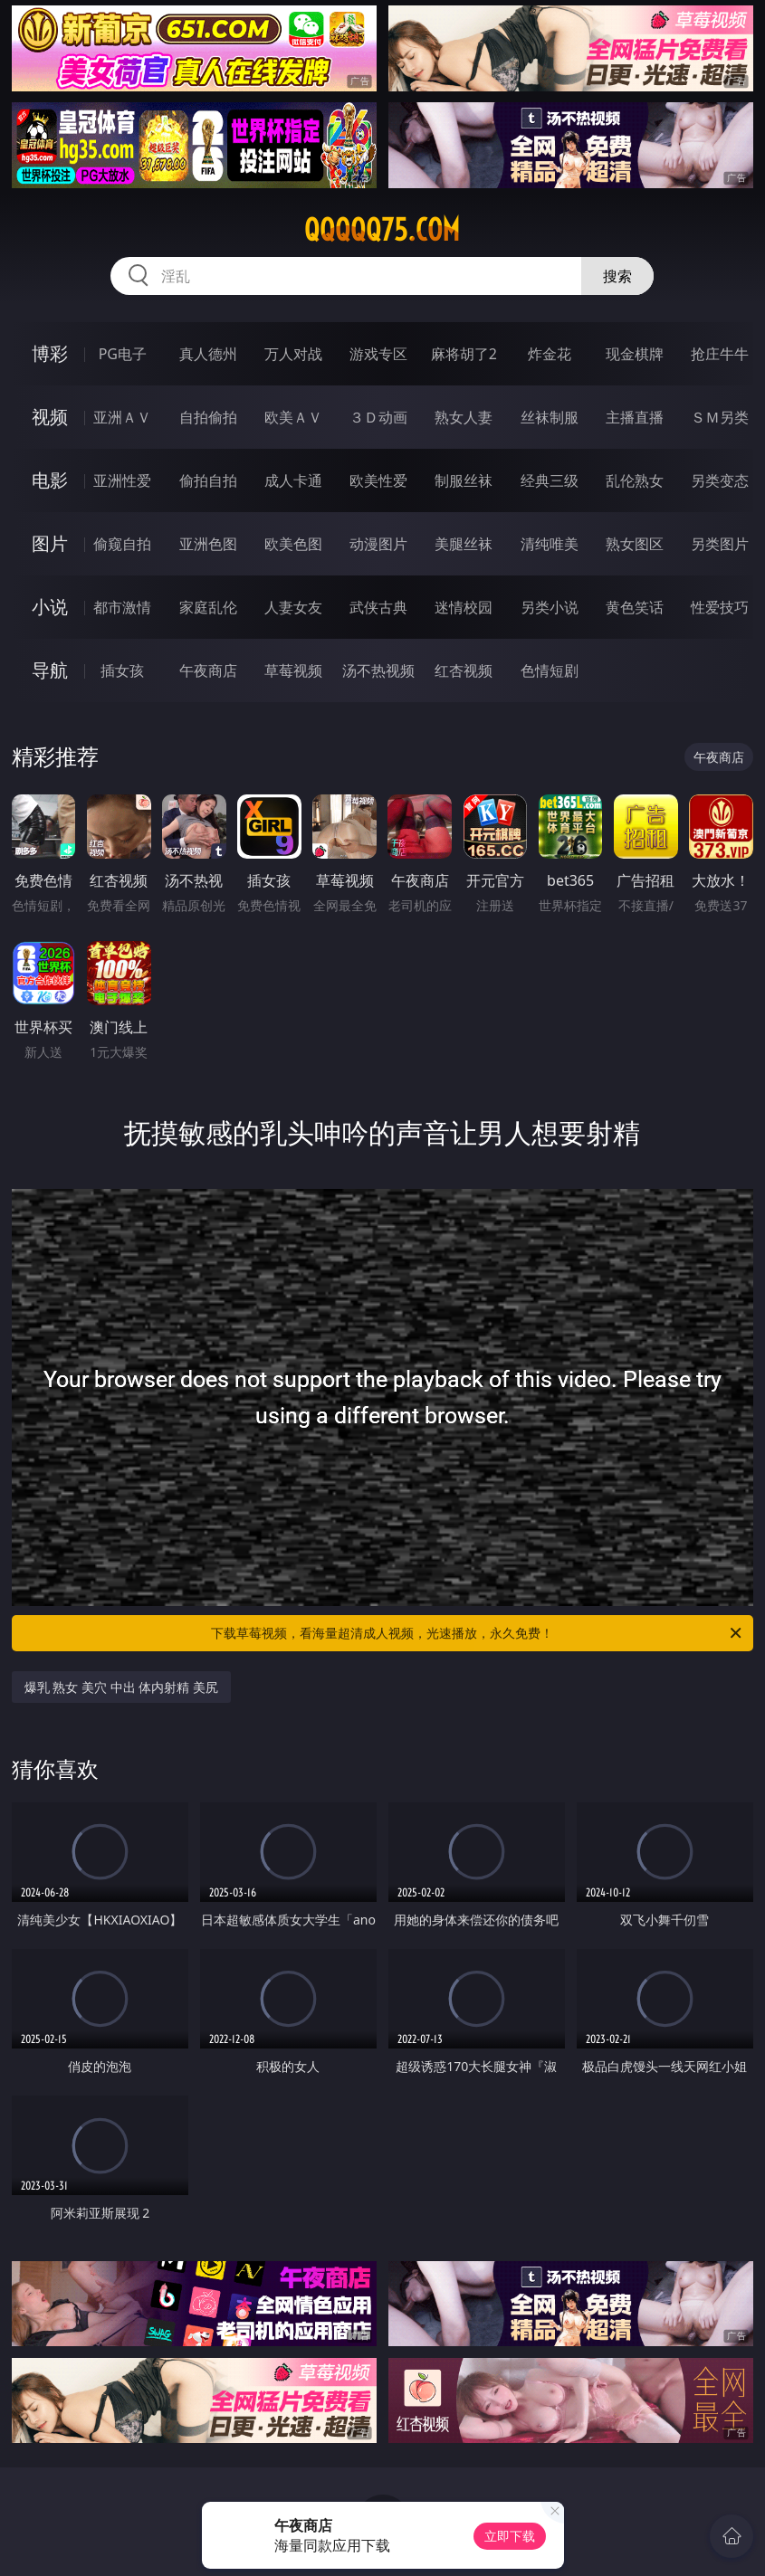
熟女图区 (635, 544)
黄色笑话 (635, 607)
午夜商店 (208, 670)
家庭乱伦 (208, 607)
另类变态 (720, 480)
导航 (50, 670)
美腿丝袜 (463, 544)
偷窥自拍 (122, 544)
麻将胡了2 (464, 354)
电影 (50, 480)
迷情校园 (463, 607)
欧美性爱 (378, 480)
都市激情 (122, 607)
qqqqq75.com (382, 230)
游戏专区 (378, 354)
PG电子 (123, 354)
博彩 (50, 353)
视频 (50, 416)
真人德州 (208, 354)
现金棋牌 (635, 354)
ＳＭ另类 (720, 417)
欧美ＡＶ (293, 417)
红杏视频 (463, 670)
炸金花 (549, 354)
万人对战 (293, 354)
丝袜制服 (550, 417)
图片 (50, 543)
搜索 (617, 276)
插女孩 (122, 670)
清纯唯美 (550, 544)
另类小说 (550, 607)
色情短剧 (550, 670)
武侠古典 (378, 607)
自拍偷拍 (208, 417)
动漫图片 (378, 544)
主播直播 (635, 417)
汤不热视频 (378, 670)
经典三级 (550, 480)
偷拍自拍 (208, 480)
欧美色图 (293, 544)
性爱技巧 (720, 607)
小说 (50, 606)
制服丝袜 (463, 480)
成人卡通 (293, 480)
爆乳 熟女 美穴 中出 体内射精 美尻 (121, 1687)
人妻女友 (293, 607)
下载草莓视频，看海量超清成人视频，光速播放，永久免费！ (477, 1633)
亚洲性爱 (122, 480)
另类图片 (720, 544)
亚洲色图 (208, 544)
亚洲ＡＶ (122, 417)
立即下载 (509, 2535)
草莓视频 (293, 670)
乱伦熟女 (635, 480)
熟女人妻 (463, 417)
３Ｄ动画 (378, 417)
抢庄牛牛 (720, 354)
